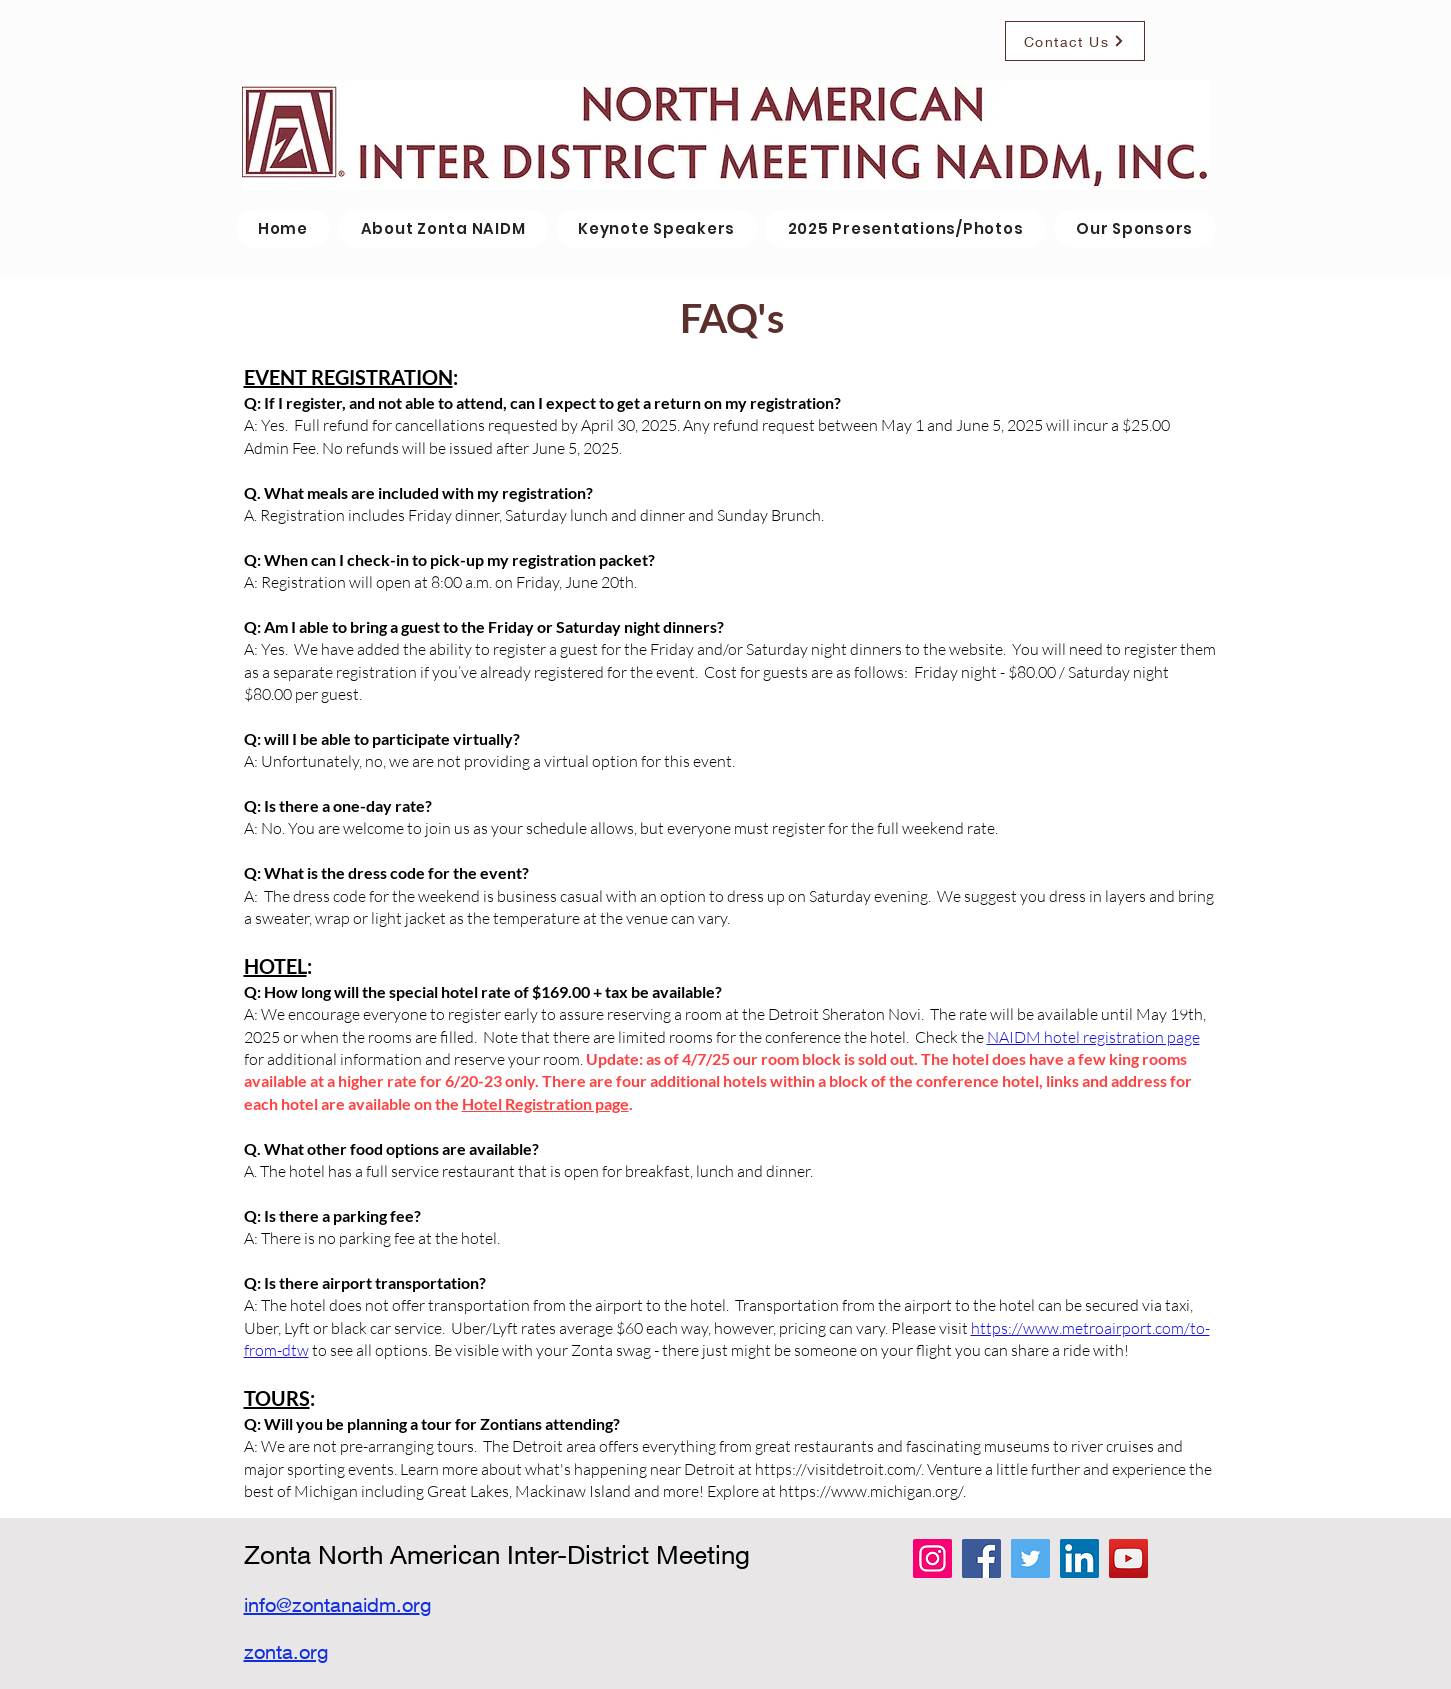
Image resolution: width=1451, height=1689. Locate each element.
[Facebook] (981, 1558)
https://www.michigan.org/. (872, 1491)
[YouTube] (1128, 1558)
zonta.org (286, 1651)
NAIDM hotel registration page (1093, 1037)
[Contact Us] (1075, 41)
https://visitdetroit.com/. (839, 1469)
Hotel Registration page (545, 1103)
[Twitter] (1030, 1558)
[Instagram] (932, 1558)
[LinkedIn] (1079, 1558)
